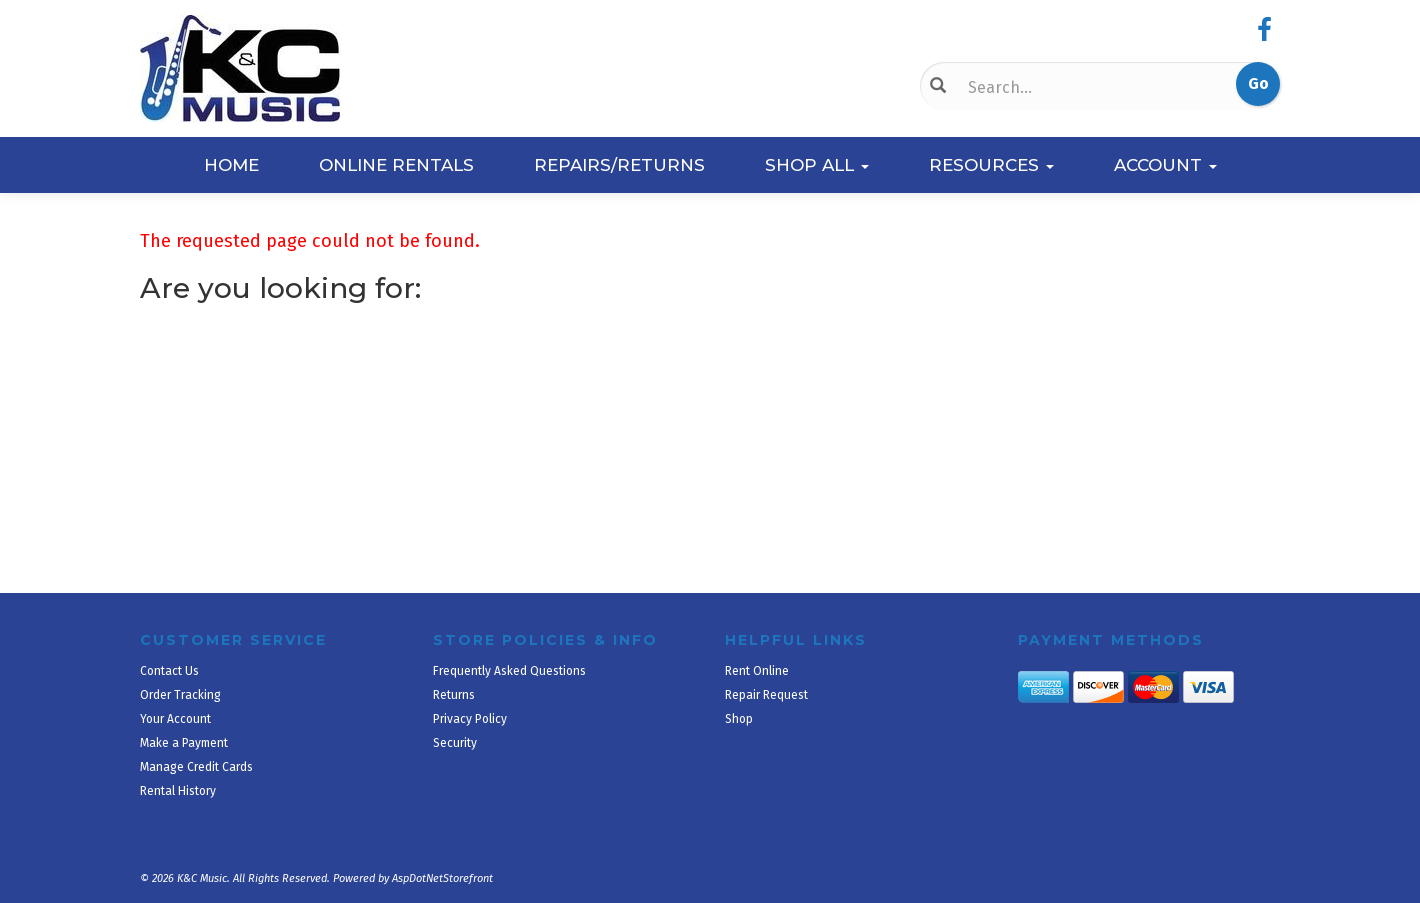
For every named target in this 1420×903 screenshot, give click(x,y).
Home (231, 165)
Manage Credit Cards (196, 767)
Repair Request (766, 695)
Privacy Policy (470, 719)
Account (1165, 165)
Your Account (175, 719)
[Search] (1064, 87)
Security (455, 743)
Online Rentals (396, 165)
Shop (739, 719)
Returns (454, 695)
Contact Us (169, 671)
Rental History (178, 791)
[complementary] (1275, 793)
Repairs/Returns (619, 165)
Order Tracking (180, 695)
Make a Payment (184, 743)
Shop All (817, 165)
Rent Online (757, 671)
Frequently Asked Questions (509, 671)
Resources (991, 165)
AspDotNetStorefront (442, 878)
